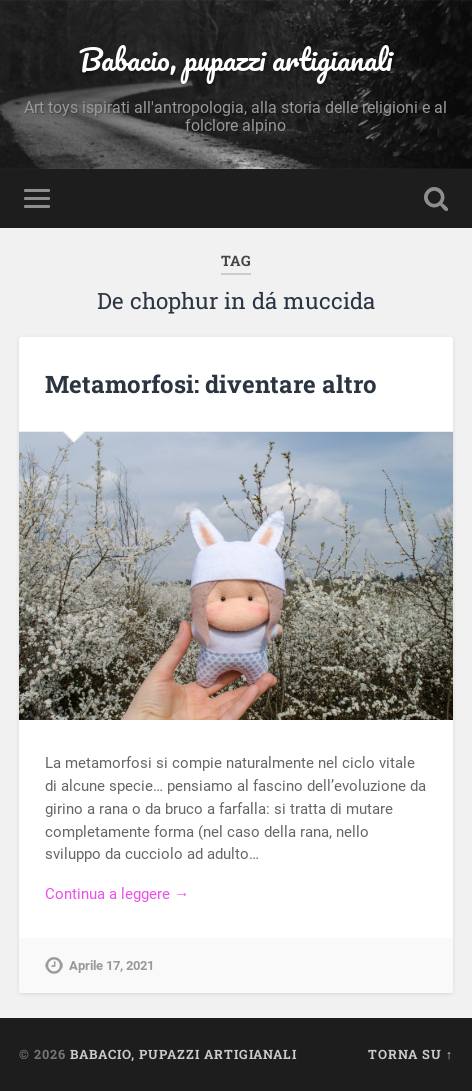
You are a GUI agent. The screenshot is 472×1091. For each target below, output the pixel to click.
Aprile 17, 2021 (111, 965)
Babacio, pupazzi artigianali (235, 59)
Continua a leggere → (117, 894)
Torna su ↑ (410, 1054)
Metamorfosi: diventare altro (211, 384)
